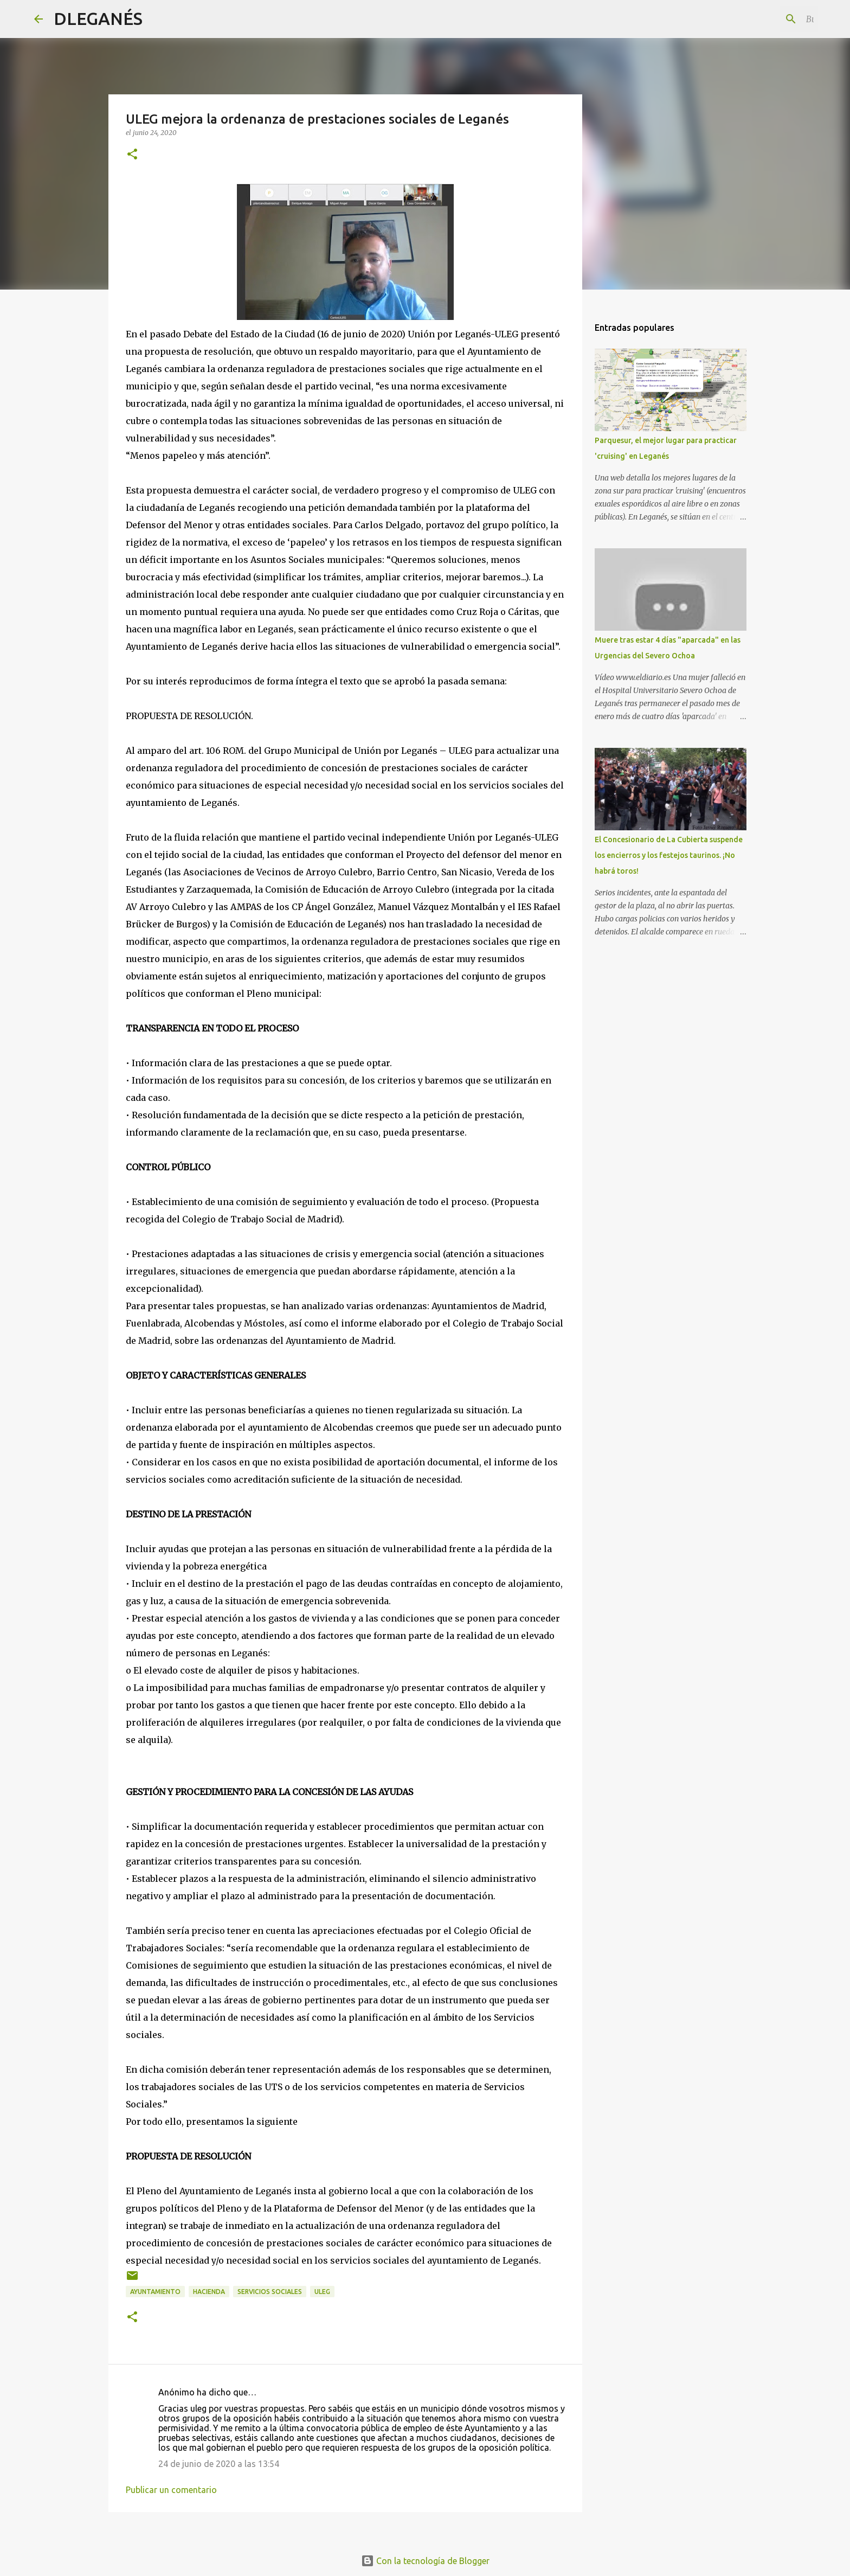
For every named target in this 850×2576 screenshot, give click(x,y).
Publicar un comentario (171, 2490)
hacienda (209, 2291)
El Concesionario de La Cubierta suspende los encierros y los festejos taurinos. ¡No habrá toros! (669, 855)
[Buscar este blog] (761, 19)
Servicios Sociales (269, 2291)
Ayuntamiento (155, 2291)
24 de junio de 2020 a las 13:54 (218, 2464)
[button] (132, 155)
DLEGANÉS (98, 18)
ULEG (322, 2291)
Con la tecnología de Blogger (425, 2561)
